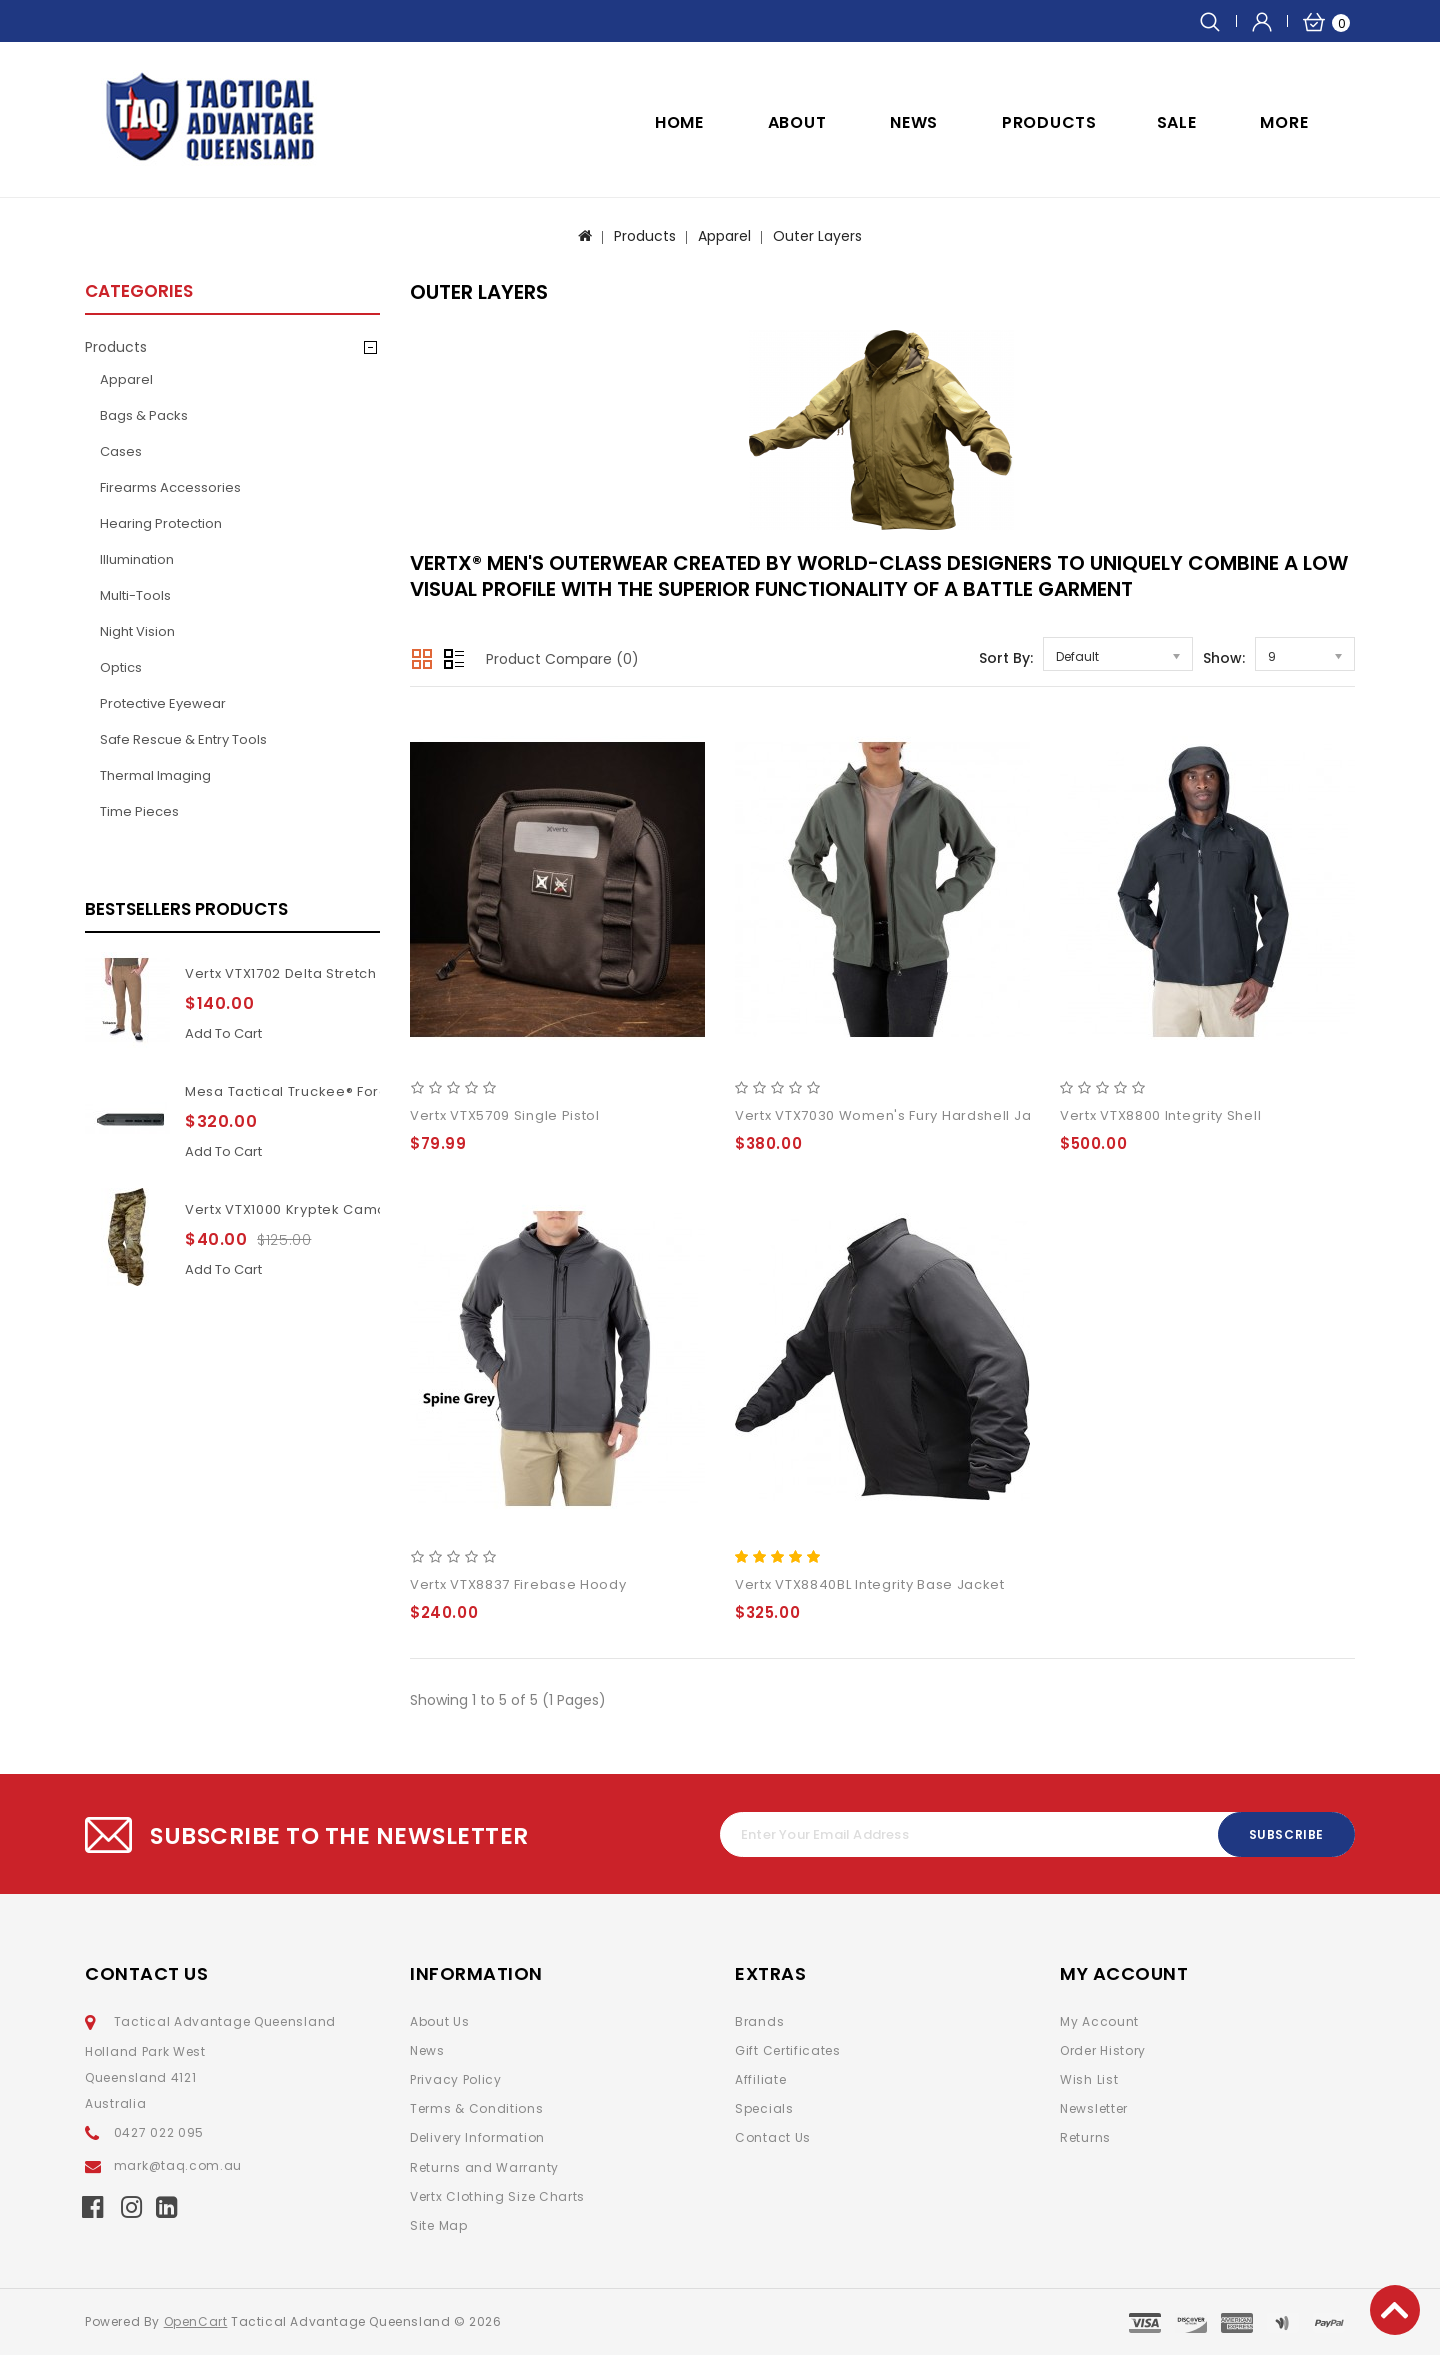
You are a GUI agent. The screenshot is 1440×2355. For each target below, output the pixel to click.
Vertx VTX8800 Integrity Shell (1160, 1115)
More (1284, 122)
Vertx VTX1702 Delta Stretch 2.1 (291, 973)
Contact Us (773, 2137)
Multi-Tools (135, 595)
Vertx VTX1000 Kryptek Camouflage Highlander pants (372, 1209)
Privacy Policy (456, 2079)
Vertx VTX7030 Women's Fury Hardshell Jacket (898, 1115)
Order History (1103, 2050)
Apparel (724, 236)
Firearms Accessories (170, 487)
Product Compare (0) (562, 659)
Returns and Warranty (484, 2167)
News (427, 2050)
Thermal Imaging (155, 775)
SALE (1177, 122)
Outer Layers (817, 236)
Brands (759, 2021)
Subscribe (1286, 1834)
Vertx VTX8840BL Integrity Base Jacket (870, 1584)
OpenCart (196, 2321)
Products (1049, 122)
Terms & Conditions (477, 2108)
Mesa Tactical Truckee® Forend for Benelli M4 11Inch (369, 1091)
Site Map (439, 2225)
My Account (1099, 2021)
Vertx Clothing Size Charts (497, 2196)
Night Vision (137, 631)
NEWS (914, 122)
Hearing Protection (161, 523)
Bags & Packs (144, 415)
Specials (764, 2108)
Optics (121, 667)
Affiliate (760, 2079)
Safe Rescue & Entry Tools (183, 739)
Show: (1224, 658)
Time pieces (139, 811)
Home (679, 122)
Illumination (137, 559)
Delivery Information (477, 2137)
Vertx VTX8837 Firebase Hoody (518, 1584)
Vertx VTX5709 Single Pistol (505, 1115)
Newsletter (1094, 2108)
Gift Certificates (788, 2050)
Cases (121, 451)
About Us (440, 2021)
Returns (1085, 2137)
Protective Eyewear (163, 703)
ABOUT (797, 122)
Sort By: (1006, 658)
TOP (1395, 2310)
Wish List (1089, 2079)
